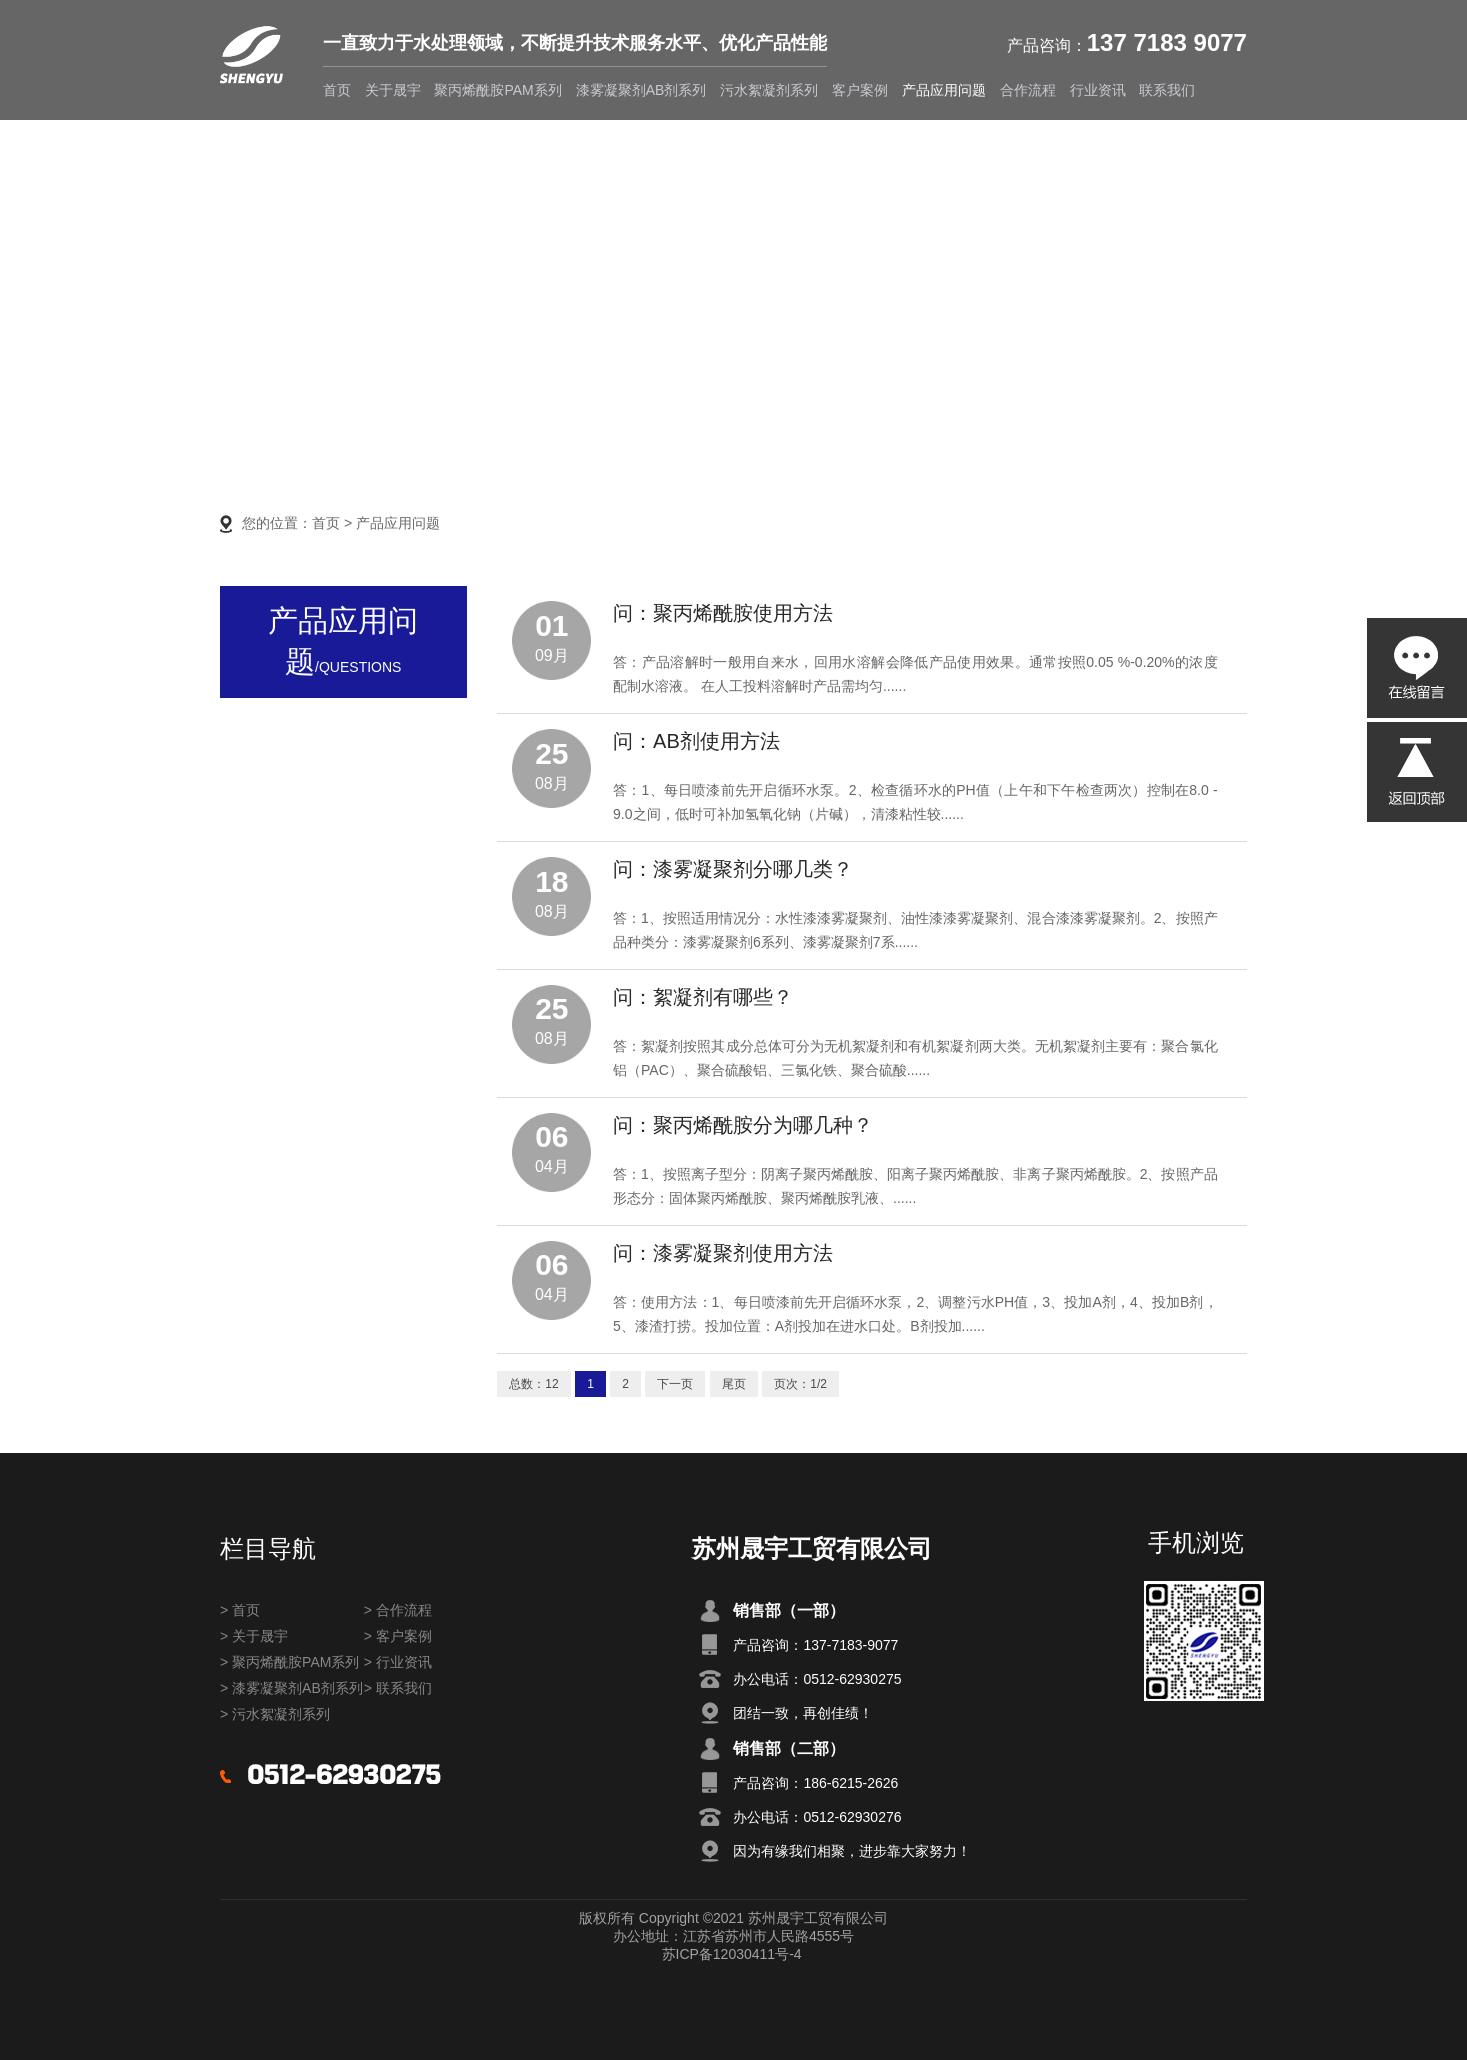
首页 (337, 90)
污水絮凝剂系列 (769, 90)
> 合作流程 (398, 1610)
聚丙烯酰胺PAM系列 (497, 90)
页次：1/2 (800, 1384)
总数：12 (533, 1384)
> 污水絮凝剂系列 (275, 1714)
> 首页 (240, 1610)
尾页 (734, 1384)
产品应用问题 (944, 90)
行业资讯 (1098, 90)
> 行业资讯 (398, 1662)
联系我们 (1167, 90)
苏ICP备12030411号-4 (732, 1954)
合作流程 (1028, 90)
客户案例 (860, 90)
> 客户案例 (398, 1636)
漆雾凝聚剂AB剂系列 (641, 90)
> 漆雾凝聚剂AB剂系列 (291, 1688)
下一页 (675, 1384)
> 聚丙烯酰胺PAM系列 (289, 1662)
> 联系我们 (398, 1688)
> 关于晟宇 (254, 1636)
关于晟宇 (393, 90)
